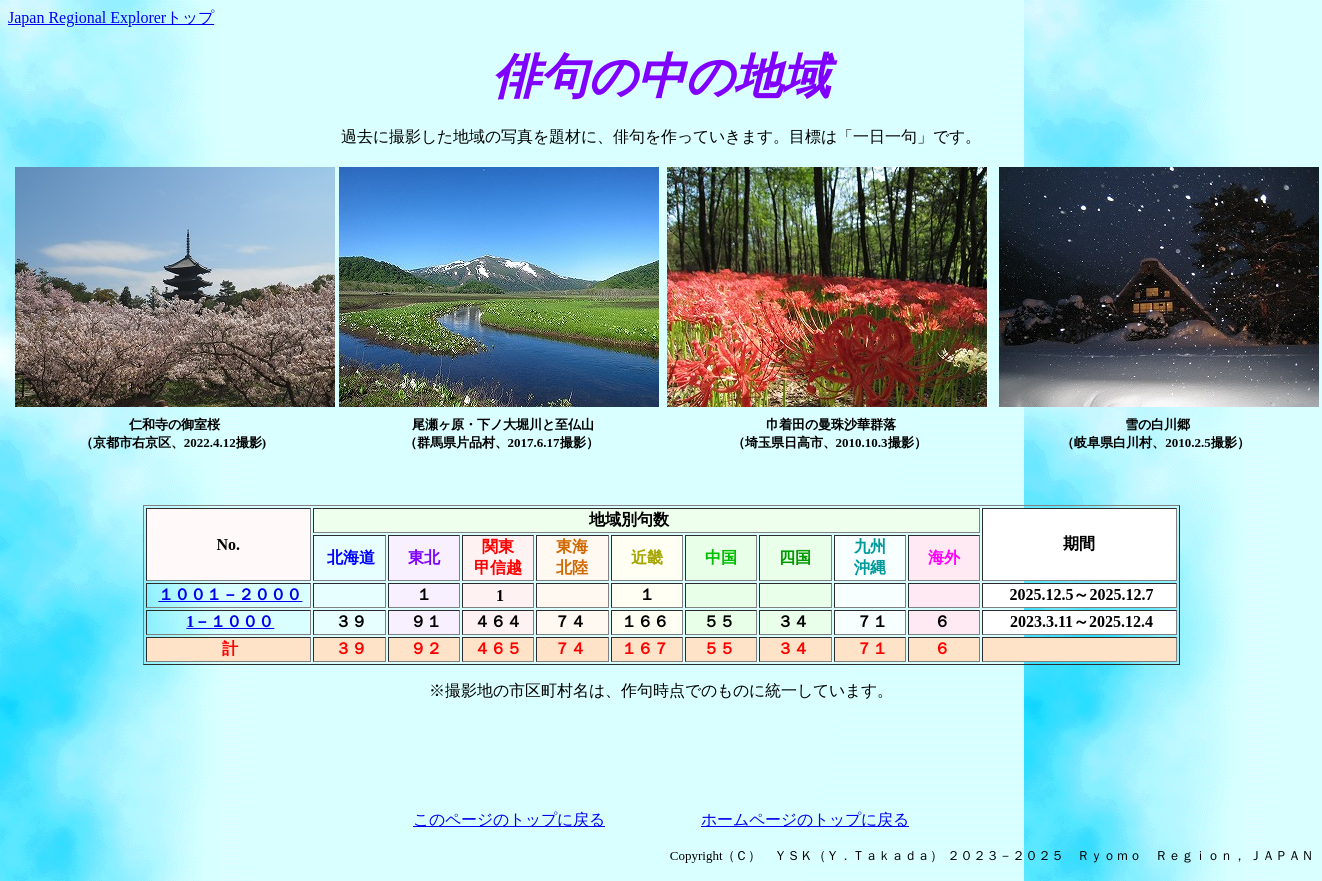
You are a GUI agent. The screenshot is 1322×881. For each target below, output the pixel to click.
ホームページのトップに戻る (805, 819)
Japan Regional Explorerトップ (111, 17)
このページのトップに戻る (509, 819)
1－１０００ (230, 621)
